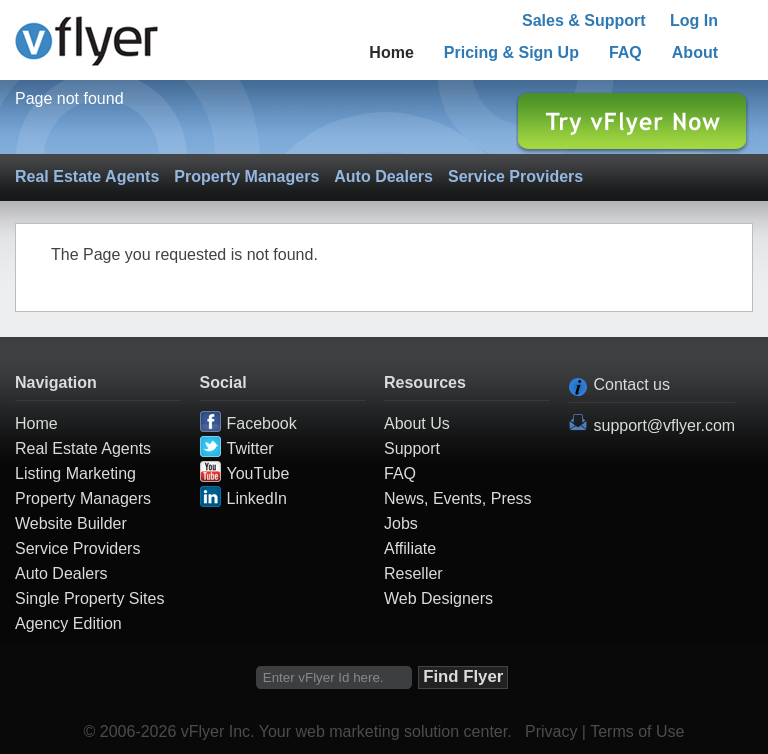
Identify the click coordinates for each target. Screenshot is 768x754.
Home (391, 52)
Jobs (401, 523)
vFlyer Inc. (218, 731)
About (695, 52)
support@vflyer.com (665, 425)
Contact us (632, 384)
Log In (694, 20)
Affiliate (410, 548)
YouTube (258, 473)
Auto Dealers (383, 176)
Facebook (262, 423)
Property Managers (246, 176)
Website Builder (71, 523)
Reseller (413, 573)
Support (412, 448)
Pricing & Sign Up (511, 52)
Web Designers (438, 598)
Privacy (551, 731)
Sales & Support (584, 20)
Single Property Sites (89, 598)
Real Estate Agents (87, 176)
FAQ (625, 52)
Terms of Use (637, 731)
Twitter (250, 448)
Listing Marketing (75, 473)
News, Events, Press (458, 498)
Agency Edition (68, 623)
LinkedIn (257, 498)
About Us (417, 423)
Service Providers (515, 176)
